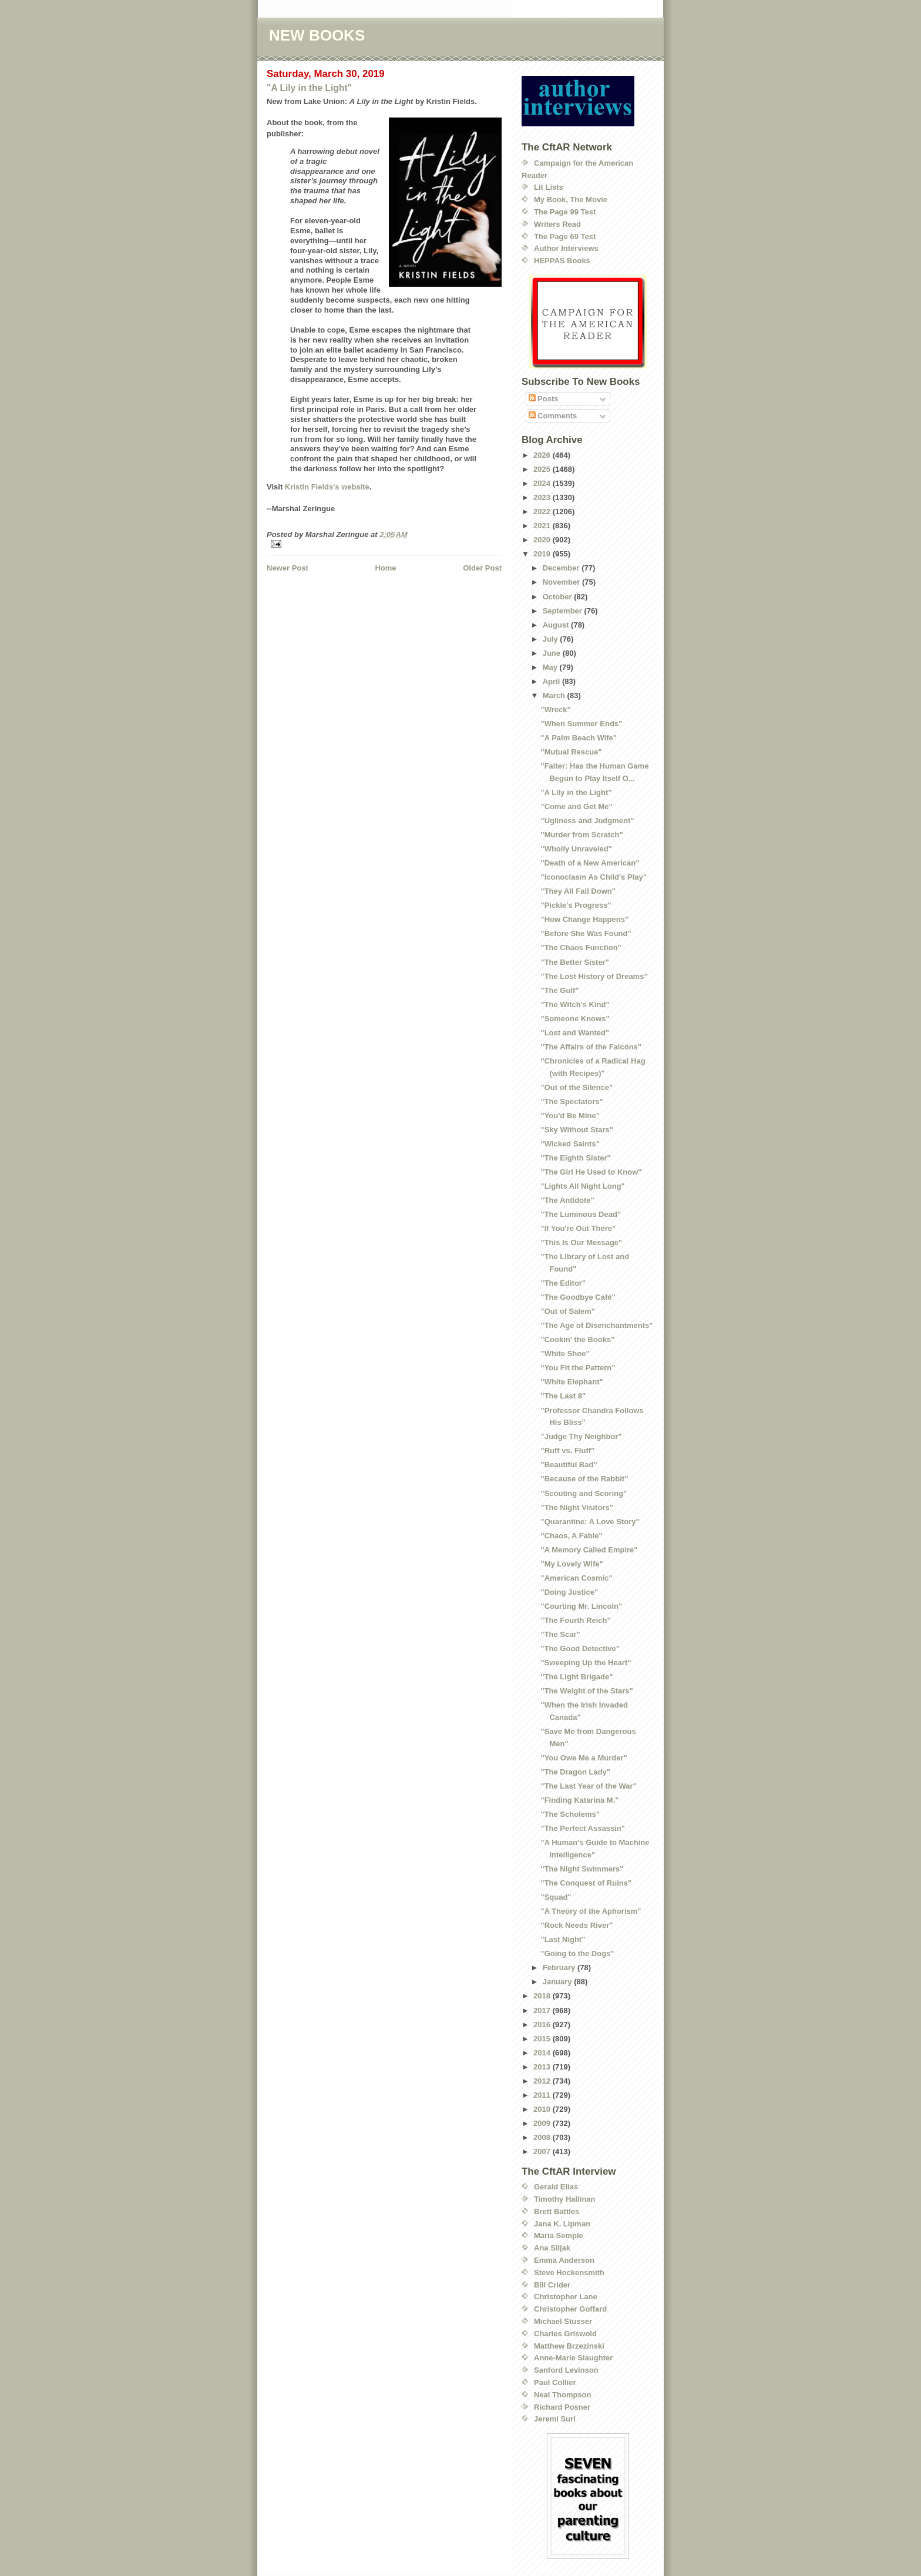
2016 (543, 2024)
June (553, 653)
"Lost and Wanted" (574, 1032)
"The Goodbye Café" (577, 1297)
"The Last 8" (563, 1395)
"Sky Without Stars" (576, 1129)
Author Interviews (566, 248)
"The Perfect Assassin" (582, 1828)
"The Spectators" (571, 1101)
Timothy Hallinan (565, 2199)
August (557, 624)
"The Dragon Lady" (575, 1771)
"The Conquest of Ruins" (585, 1883)
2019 (543, 553)
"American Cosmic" (576, 1578)
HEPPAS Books (562, 260)
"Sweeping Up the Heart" (585, 1662)
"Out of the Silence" (576, 1087)
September (563, 610)
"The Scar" (560, 1634)
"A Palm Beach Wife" (578, 737)
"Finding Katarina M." (579, 1800)
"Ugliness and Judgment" (587, 820)
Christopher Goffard (570, 2309)
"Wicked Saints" (569, 1143)
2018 (543, 1995)
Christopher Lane (565, 2296)
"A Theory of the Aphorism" (590, 1911)
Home (385, 568)
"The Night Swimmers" (581, 1868)
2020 (543, 539)
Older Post (482, 568)
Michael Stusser (563, 2321)
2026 (543, 455)
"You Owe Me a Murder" (583, 1757)
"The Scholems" (569, 1814)
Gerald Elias (556, 2186)
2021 (543, 525)
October (558, 596)
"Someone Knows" (574, 1018)
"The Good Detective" (579, 1648)
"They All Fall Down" (577, 891)
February (560, 1967)
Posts (544, 398)
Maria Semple (558, 2235)
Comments (553, 415)
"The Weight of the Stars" (586, 1690)
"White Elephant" (571, 1381)
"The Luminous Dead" (580, 1214)
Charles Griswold (565, 2333)
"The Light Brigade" (576, 1676)
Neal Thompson (562, 2394)
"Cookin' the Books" (577, 1339)
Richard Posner (562, 2407)
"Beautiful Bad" (568, 1464)
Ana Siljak (552, 2247)
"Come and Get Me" (576, 806)
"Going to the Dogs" (577, 1953)
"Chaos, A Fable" (571, 1535)
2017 (543, 2010)
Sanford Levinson (566, 2370)
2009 (543, 2123)
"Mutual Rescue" (570, 751)
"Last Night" (562, 1939)
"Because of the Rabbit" (584, 1478)
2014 (543, 2052)
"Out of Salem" (567, 1311)
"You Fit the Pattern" (577, 1367)
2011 (543, 2095)
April (552, 681)
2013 (543, 2066)
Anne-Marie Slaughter (573, 2357)
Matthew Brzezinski (569, 2346)
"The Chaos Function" (580, 947)
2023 (543, 497)
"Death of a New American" (589, 862)
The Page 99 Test (565, 211)
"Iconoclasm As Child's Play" (593, 877)
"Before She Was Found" (585, 933)
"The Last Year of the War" (588, 1786)
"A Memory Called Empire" (588, 1549)
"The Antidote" (567, 1200)
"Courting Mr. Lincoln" (581, 1606)
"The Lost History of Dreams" (593, 976)
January (558, 1981)
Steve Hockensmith (569, 2272)
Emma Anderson (564, 2260)
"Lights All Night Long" (582, 1186)
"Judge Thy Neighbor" (580, 1436)
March (555, 695)
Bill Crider (552, 2284)
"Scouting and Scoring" (583, 1493)
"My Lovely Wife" (571, 1563)
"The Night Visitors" (576, 1507)
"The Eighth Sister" (575, 1157)
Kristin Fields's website (327, 486)
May (551, 667)
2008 (543, 2137)
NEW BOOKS (317, 35)
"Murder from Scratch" (581, 834)
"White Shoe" (564, 1353)
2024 (543, 483)
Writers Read (557, 224)
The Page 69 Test (565, 236)
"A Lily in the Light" (309, 88)
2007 (543, 2151)
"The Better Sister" (574, 962)
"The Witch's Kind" (574, 1004)
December (562, 568)
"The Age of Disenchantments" (596, 1325)
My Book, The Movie (570, 199)
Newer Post (287, 568)
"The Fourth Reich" (575, 1620)
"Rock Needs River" (576, 1925)
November (562, 582)
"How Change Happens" (584, 919)
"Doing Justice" (569, 1592)
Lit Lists (548, 187)
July (551, 639)
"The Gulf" (559, 990)
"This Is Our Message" (581, 1242)
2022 (543, 511)
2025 (543, 469)
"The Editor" (563, 1283)
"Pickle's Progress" (575, 905)
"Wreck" (555, 709)
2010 (543, 2109)
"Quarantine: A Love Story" (589, 1521)
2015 (543, 2038)
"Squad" (555, 1897)
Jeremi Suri (555, 2418)
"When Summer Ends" (581, 723)
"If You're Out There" (578, 1228)
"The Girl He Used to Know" (590, 1172)
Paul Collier (555, 2382)
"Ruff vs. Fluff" (567, 1450)
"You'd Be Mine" (569, 1115)
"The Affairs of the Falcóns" (590, 1046)
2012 (543, 2081)
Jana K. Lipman (562, 2223)
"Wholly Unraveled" (575, 848)
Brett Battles (556, 2211)
